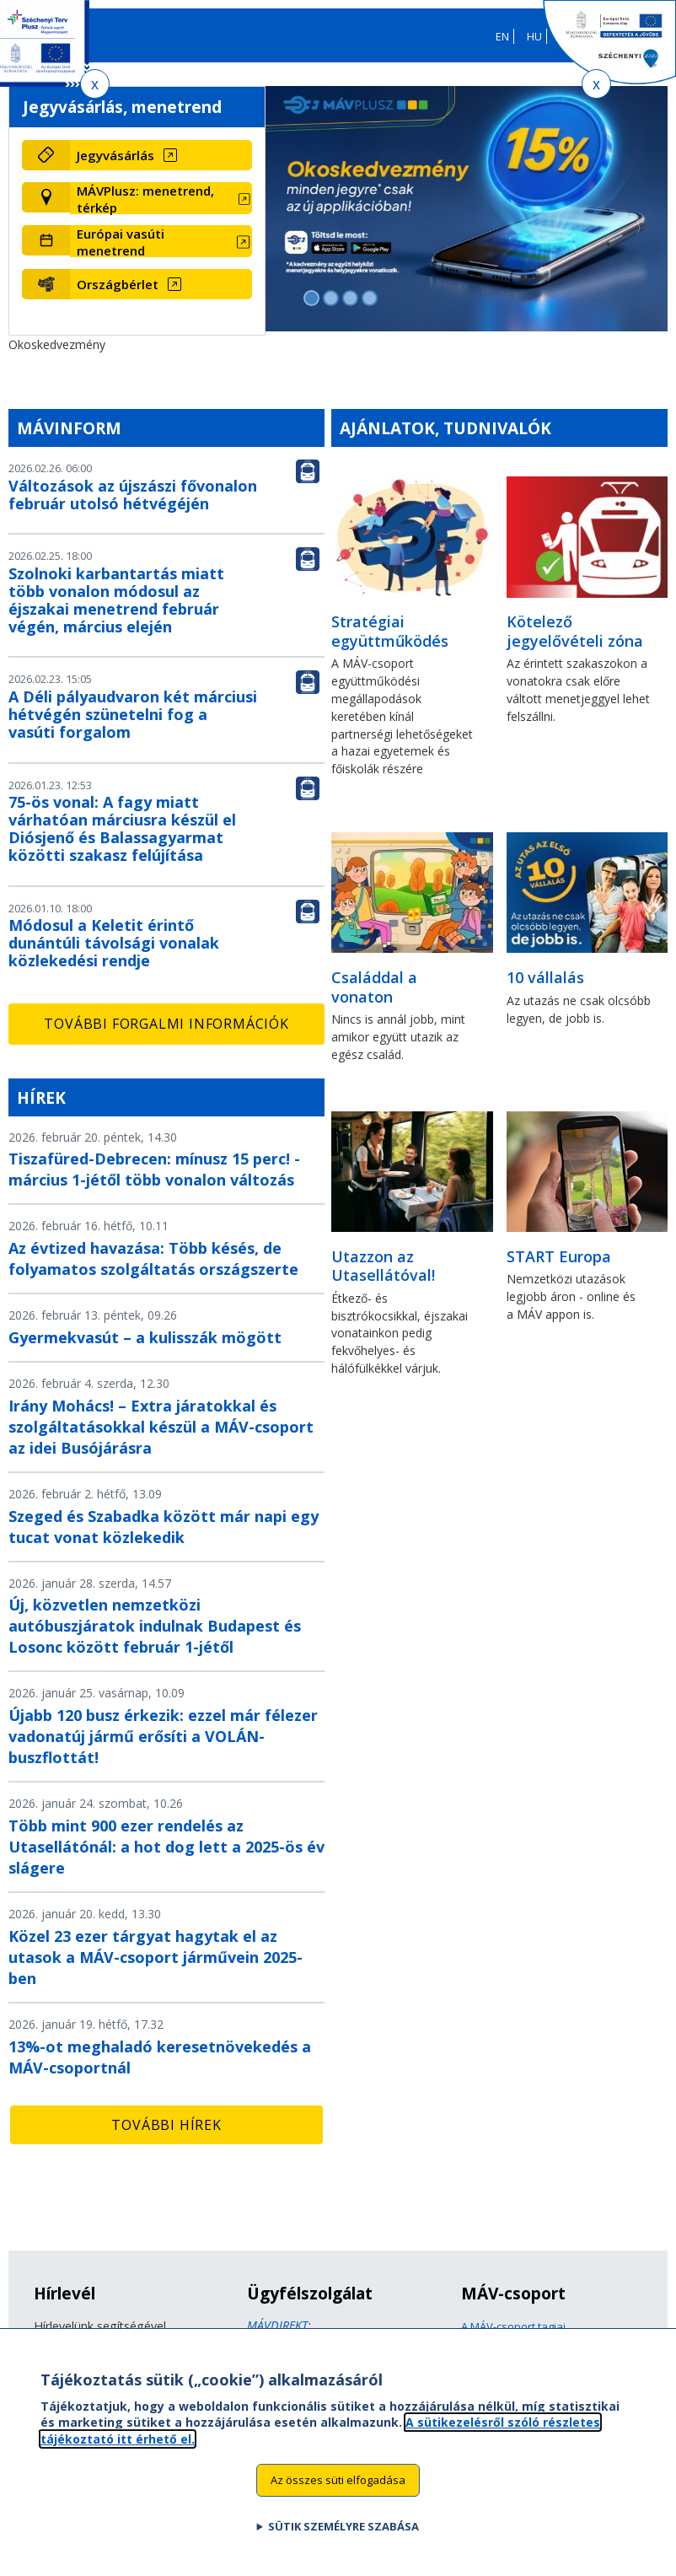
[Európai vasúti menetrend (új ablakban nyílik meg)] (161, 242)
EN (502, 36)
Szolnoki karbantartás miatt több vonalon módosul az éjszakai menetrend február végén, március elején (116, 599)
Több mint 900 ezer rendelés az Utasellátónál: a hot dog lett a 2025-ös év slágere (166, 1846)
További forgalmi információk (166, 1023)
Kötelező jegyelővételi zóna (575, 631)
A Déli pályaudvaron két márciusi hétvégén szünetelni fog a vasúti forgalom (132, 714)
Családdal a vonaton (374, 987)
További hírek (166, 2125)
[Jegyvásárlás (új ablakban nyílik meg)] (161, 155)
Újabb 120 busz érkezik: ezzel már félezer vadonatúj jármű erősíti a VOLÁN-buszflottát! (163, 1736)
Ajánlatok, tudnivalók (445, 428)
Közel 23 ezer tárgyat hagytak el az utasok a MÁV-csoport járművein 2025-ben (155, 1957)
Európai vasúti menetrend (120, 242)
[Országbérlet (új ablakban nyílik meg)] (161, 284)
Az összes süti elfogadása (338, 2492)
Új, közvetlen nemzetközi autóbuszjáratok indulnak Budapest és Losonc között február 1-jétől (154, 1626)
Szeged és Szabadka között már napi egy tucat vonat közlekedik (163, 1526)
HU (534, 36)
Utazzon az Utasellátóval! (383, 1266)
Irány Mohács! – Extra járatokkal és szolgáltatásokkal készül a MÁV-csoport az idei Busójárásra (161, 1427)
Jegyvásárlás (115, 155)
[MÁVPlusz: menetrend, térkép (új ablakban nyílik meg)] (161, 199)
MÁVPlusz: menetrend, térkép (145, 199)
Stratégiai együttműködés (389, 631)
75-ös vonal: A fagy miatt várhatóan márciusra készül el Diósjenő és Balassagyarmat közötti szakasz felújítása (122, 828)
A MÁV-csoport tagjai (513, 2326)
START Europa (559, 1256)
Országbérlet (117, 284)
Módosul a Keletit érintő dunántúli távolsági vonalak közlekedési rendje (113, 943)
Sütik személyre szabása (343, 2538)
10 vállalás (545, 977)
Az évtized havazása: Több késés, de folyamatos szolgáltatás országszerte (153, 1258)
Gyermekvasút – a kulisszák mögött (145, 1337)
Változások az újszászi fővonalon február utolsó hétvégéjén (132, 495)
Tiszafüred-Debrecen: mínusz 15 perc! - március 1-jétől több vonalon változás (154, 1169)
